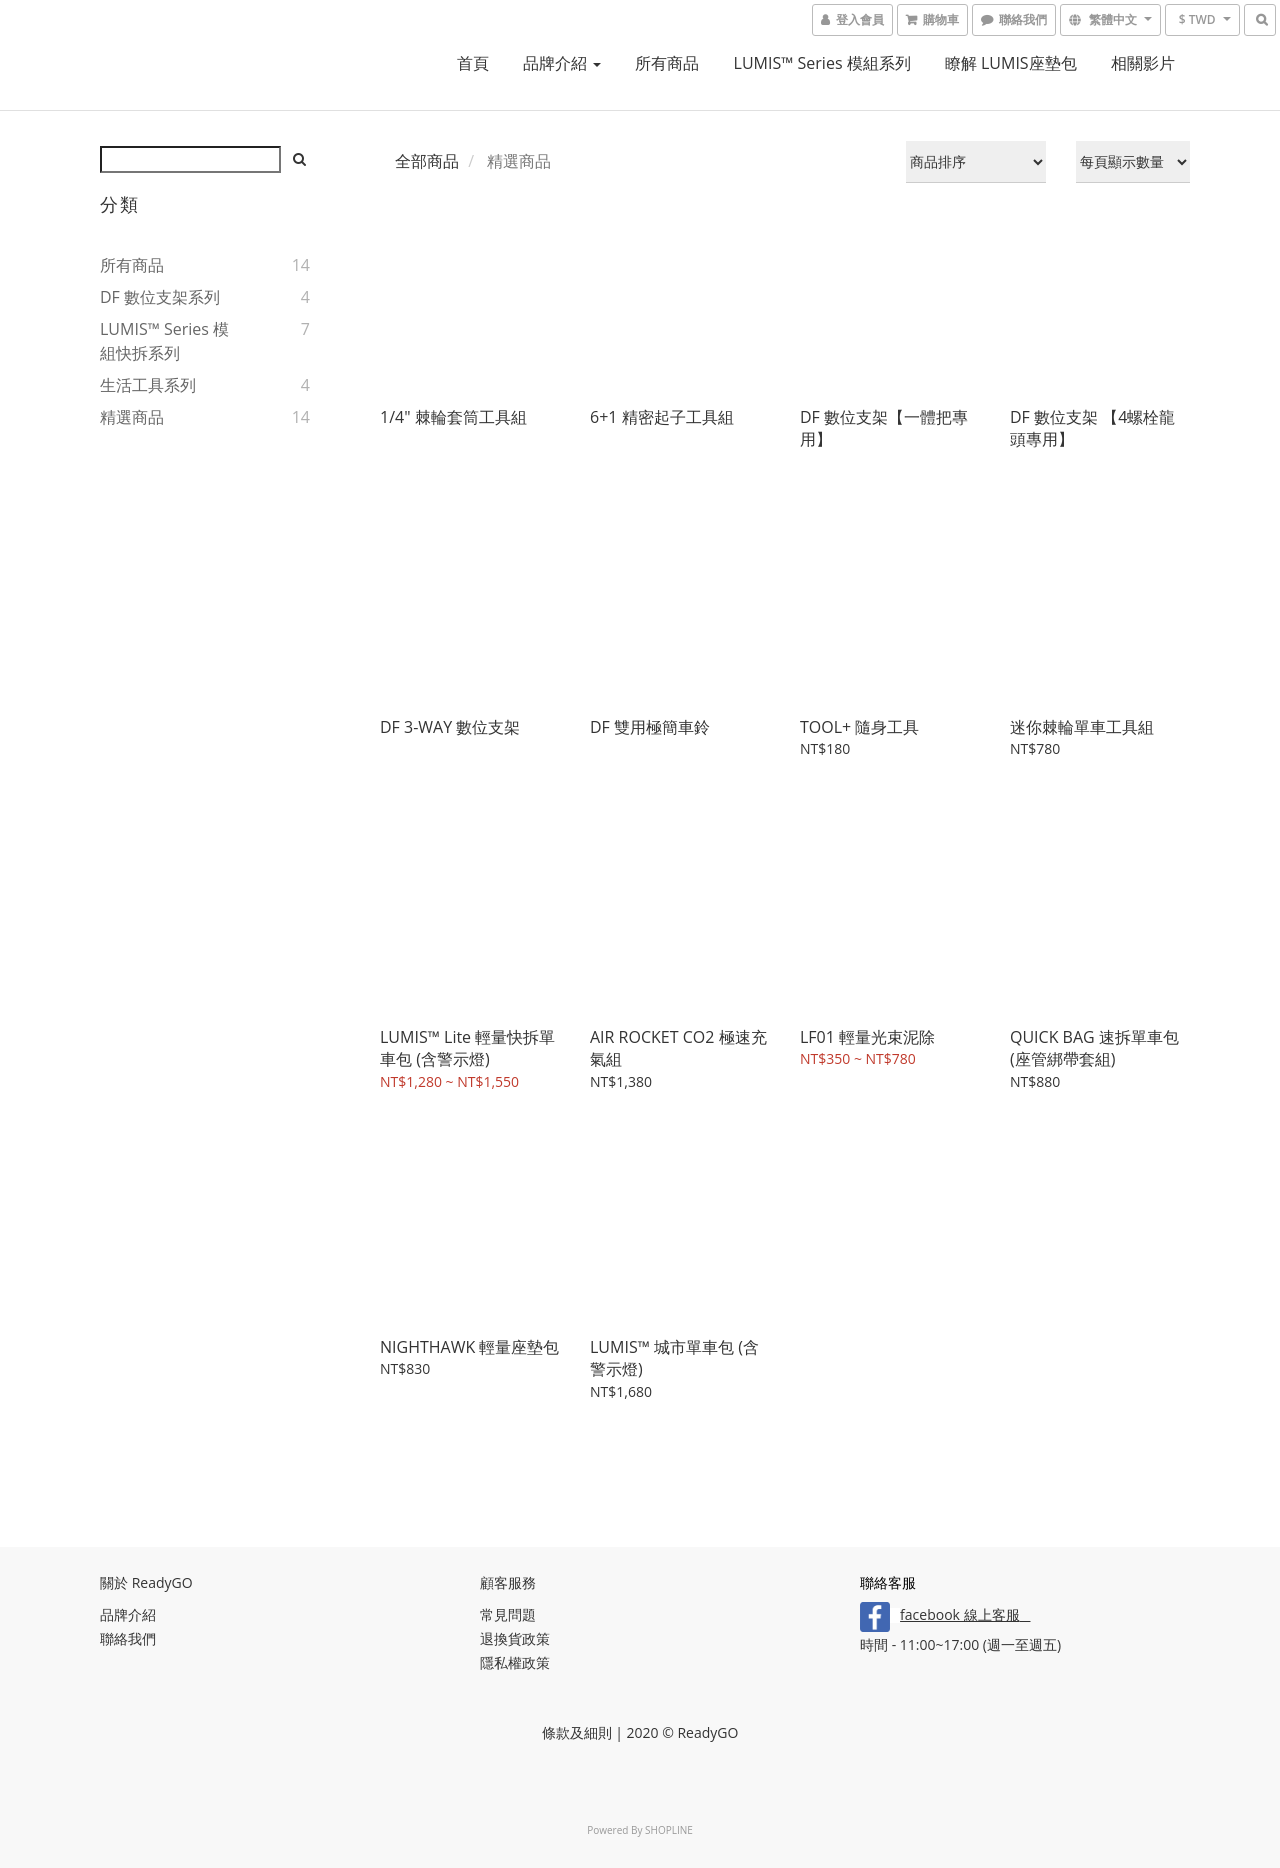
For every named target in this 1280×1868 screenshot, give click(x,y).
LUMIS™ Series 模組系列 (822, 63)
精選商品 (132, 417)
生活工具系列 (148, 385)
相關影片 (1143, 63)
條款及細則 (577, 1732)
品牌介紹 (562, 63)
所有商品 (667, 63)
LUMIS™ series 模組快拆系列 (164, 341)
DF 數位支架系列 (160, 297)
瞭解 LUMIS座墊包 (1011, 63)
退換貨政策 (515, 1638)
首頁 (473, 63)
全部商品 (427, 161)
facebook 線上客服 (959, 1614)
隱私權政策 (515, 1662)
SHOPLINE (669, 1830)
